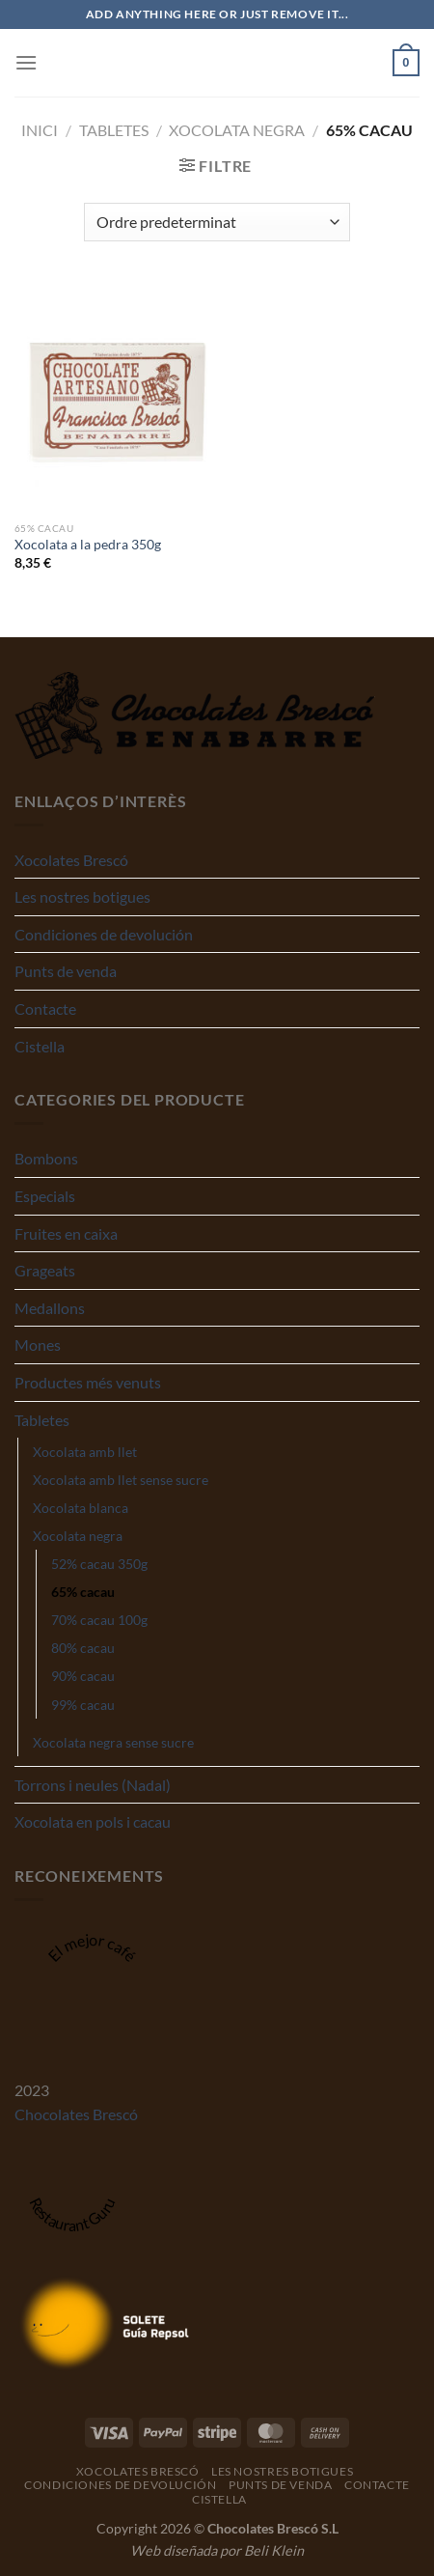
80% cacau (83, 1647)
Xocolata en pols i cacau (92, 1821)
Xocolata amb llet (85, 1451)
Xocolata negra (237, 130)
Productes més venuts (87, 1382)
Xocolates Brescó (71, 860)
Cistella (39, 1046)
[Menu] (26, 62)
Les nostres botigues (82, 896)
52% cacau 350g (99, 1563)
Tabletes (114, 130)
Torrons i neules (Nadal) (92, 1785)
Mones (37, 1344)
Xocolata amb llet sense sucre (120, 1479)
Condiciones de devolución (103, 934)
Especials (44, 1196)
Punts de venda (65, 971)
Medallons (49, 1308)
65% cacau (83, 1591)
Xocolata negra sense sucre (113, 1742)
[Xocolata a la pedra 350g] (110, 396)
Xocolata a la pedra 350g (87, 544)
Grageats (44, 1270)
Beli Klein (274, 2550)
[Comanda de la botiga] (217, 222)
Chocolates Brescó (76, 2114)
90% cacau (83, 1675)
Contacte (45, 1008)
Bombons (46, 1158)
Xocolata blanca (80, 1507)
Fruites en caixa (66, 1233)
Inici (39, 130)
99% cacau (83, 1704)
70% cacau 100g (99, 1619)
